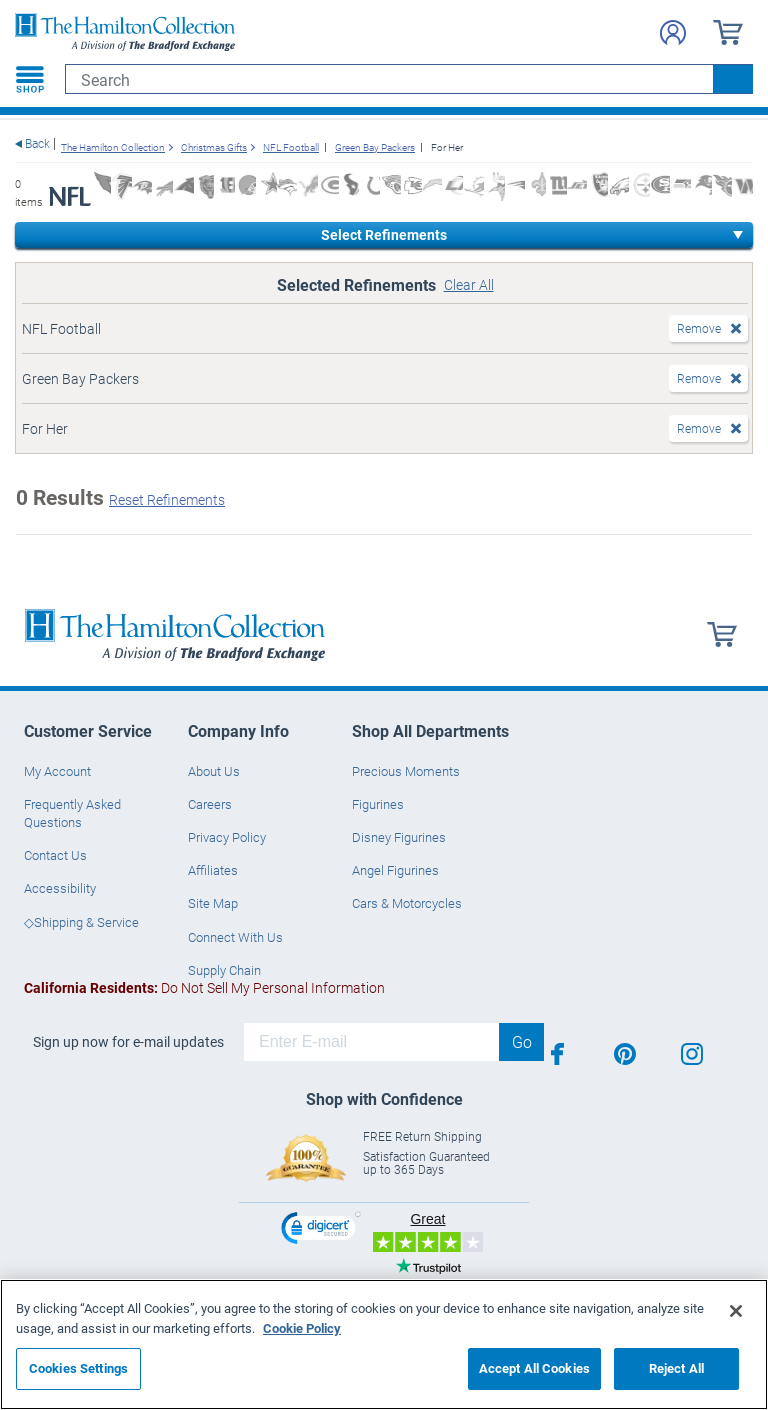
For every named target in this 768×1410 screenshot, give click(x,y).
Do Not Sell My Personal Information (204, 987)
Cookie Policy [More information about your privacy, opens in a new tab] (302, 1328)
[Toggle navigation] (30, 79)
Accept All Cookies (534, 1368)
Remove (699, 328)
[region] (384, 1344)
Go (522, 1041)
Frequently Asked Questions (72, 813)
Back (37, 143)
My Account (57, 771)
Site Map (213, 903)
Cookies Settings (78, 1368)
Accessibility (60, 888)
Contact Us (55, 855)
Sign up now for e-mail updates (128, 1042)
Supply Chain (224, 970)
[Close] (736, 1311)
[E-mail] (371, 1042)
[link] (321, 1230)
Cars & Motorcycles (407, 903)
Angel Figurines (395, 870)
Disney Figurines (399, 837)
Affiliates (213, 870)
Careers (210, 804)
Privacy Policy (227, 837)
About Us (214, 771)
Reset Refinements (167, 499)
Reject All (676, 1368)
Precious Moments (406, 771)
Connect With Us (235, 937)
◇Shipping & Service (81, 922)
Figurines (378, 804)
